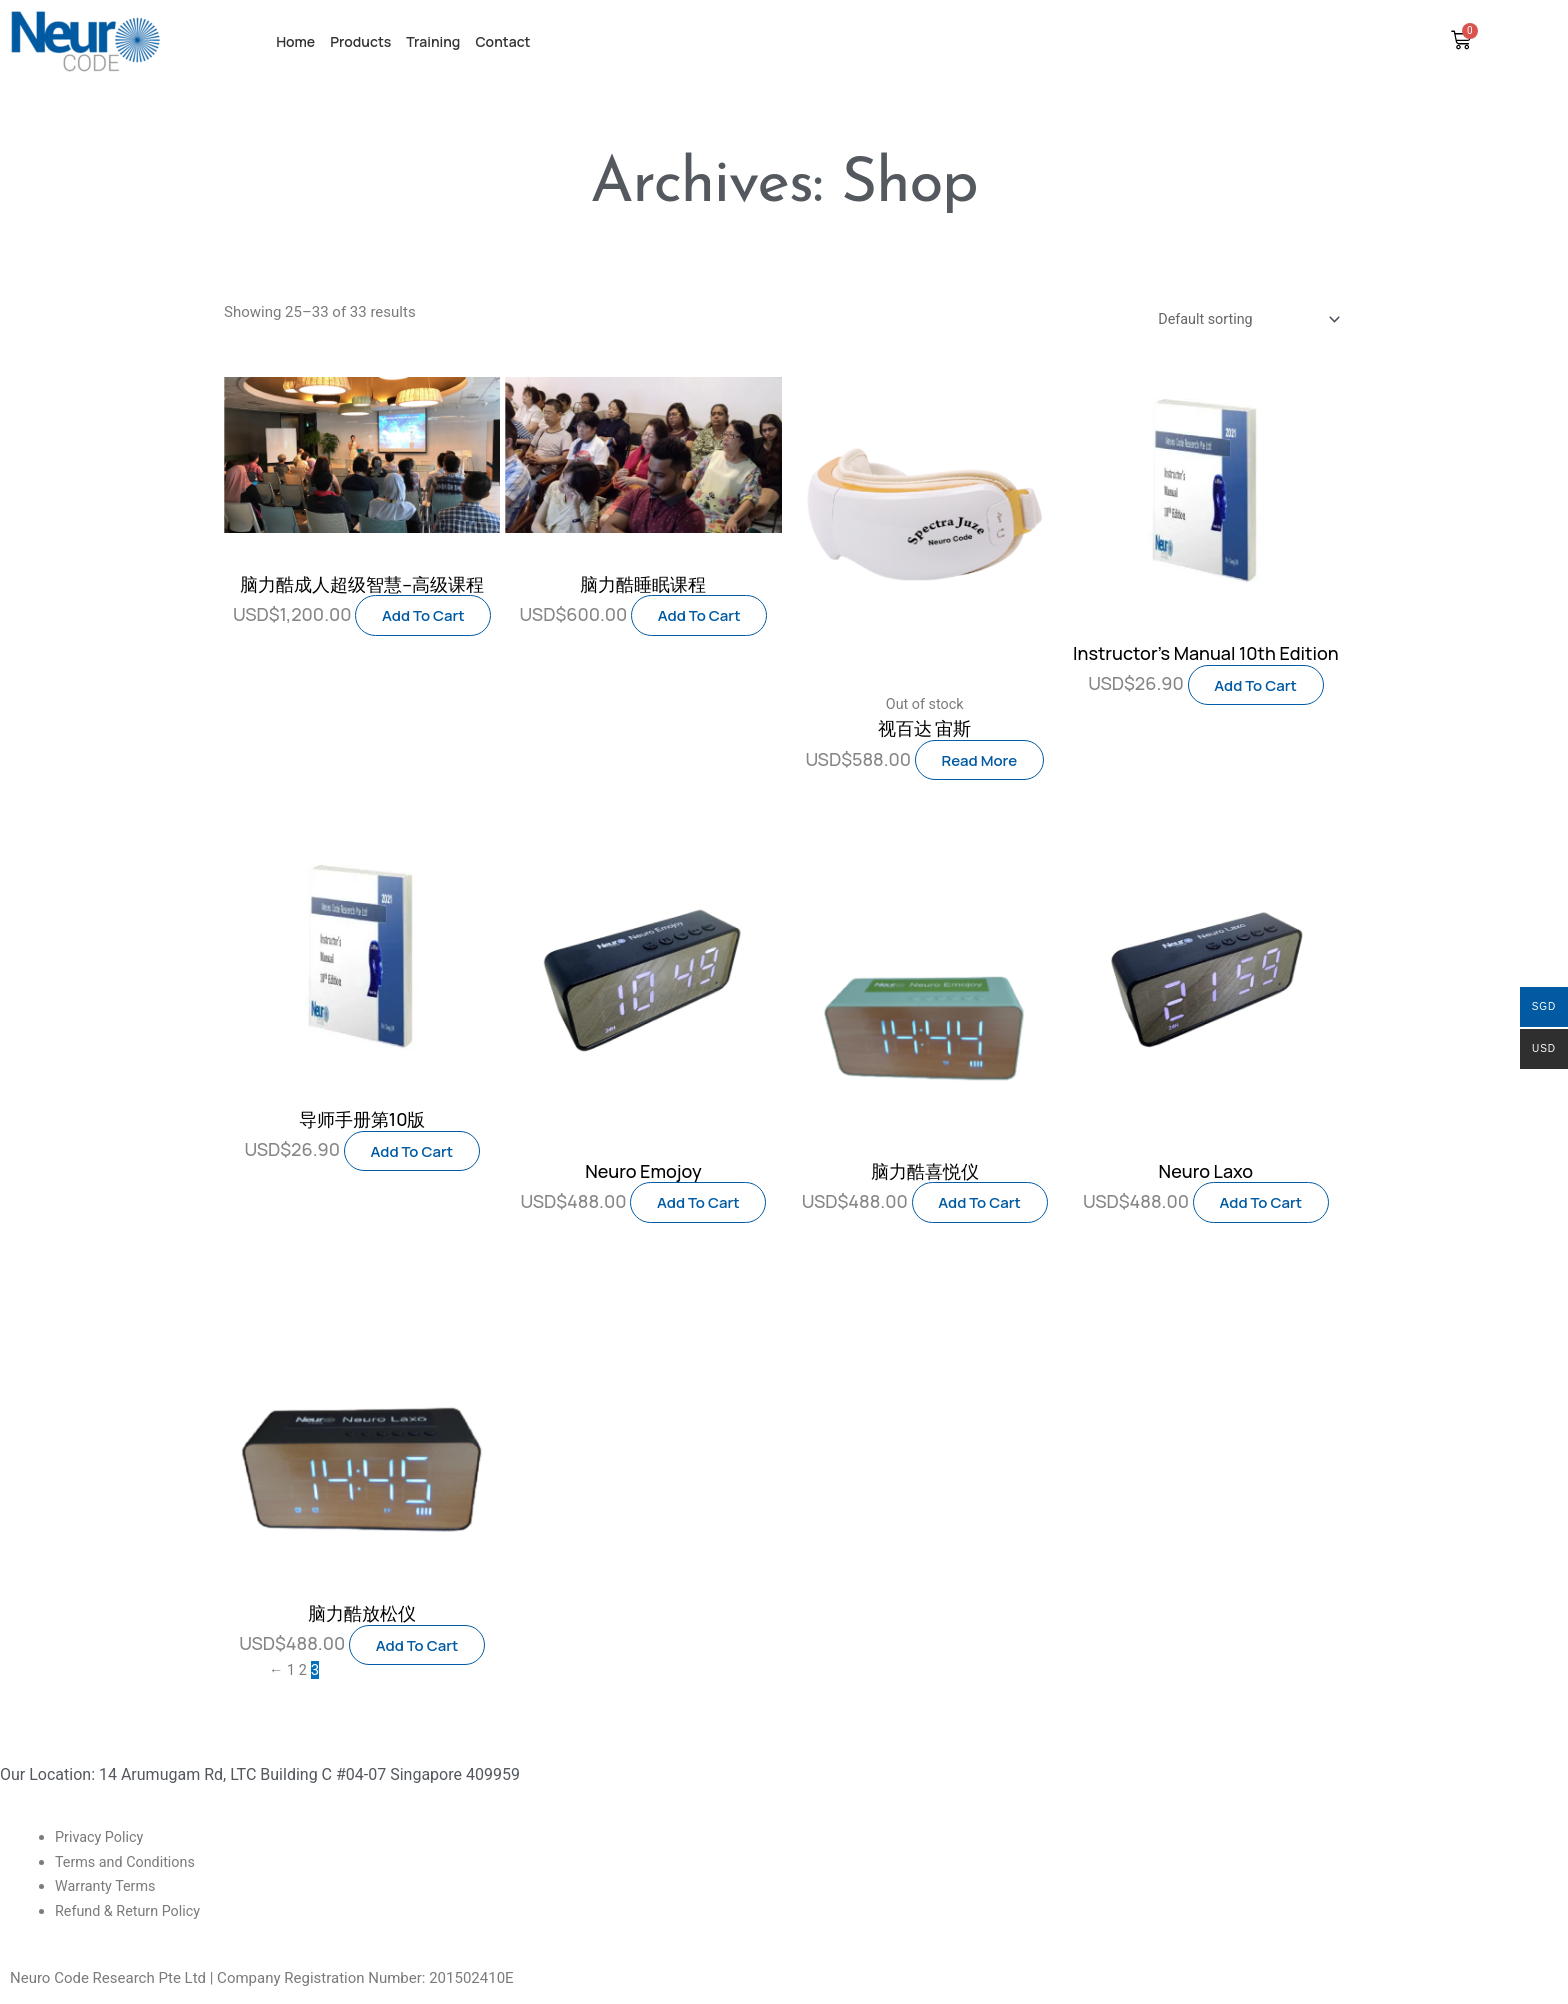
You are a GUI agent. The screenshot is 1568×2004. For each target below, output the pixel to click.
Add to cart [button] (397, 630)
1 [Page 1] (292, 1673)
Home (295, 41)
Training (433, 41)
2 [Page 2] (304, 1673)
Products (360, 41)
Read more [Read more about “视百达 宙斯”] (980, 763)
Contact (502, 41)
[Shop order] (1241, 321)
